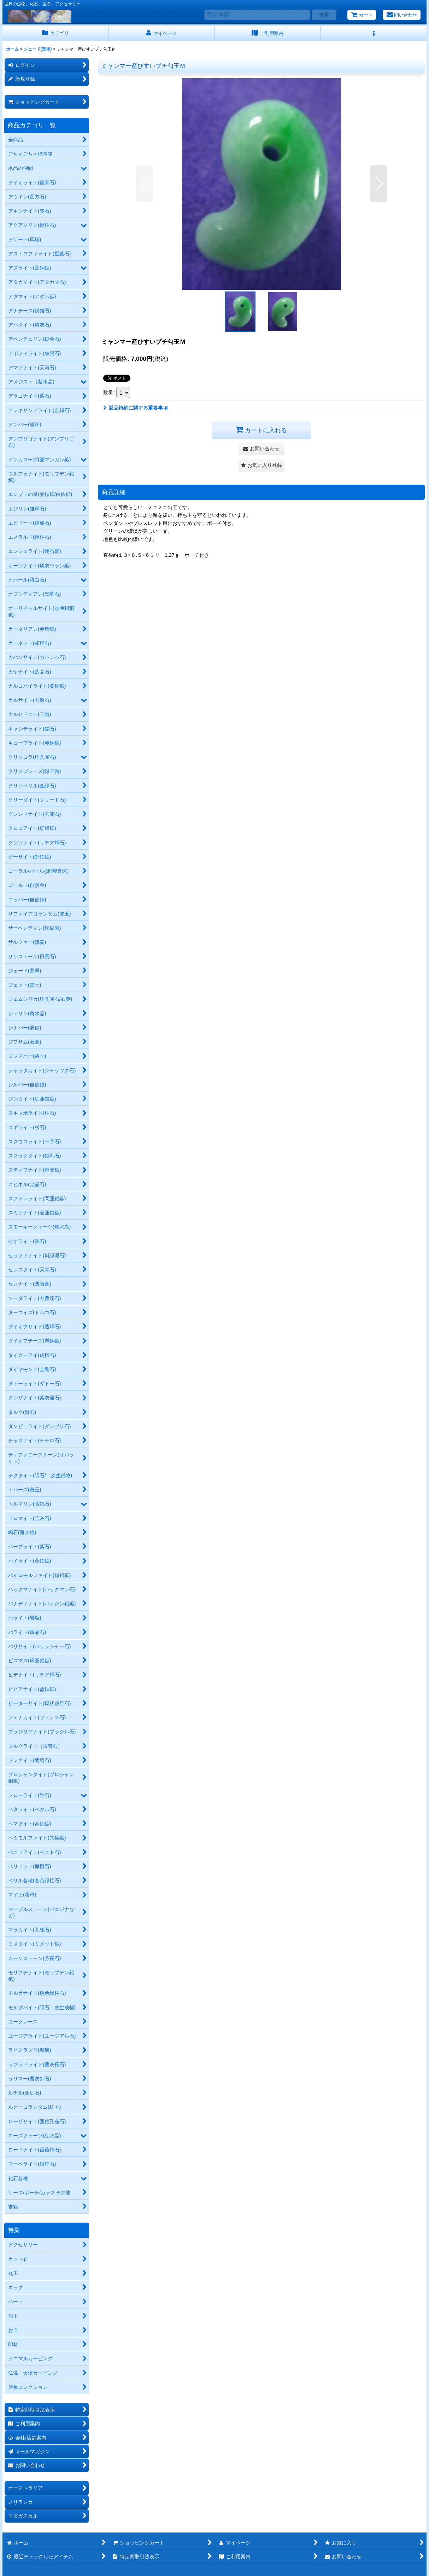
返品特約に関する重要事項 (135, 408)
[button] (374, 33)
